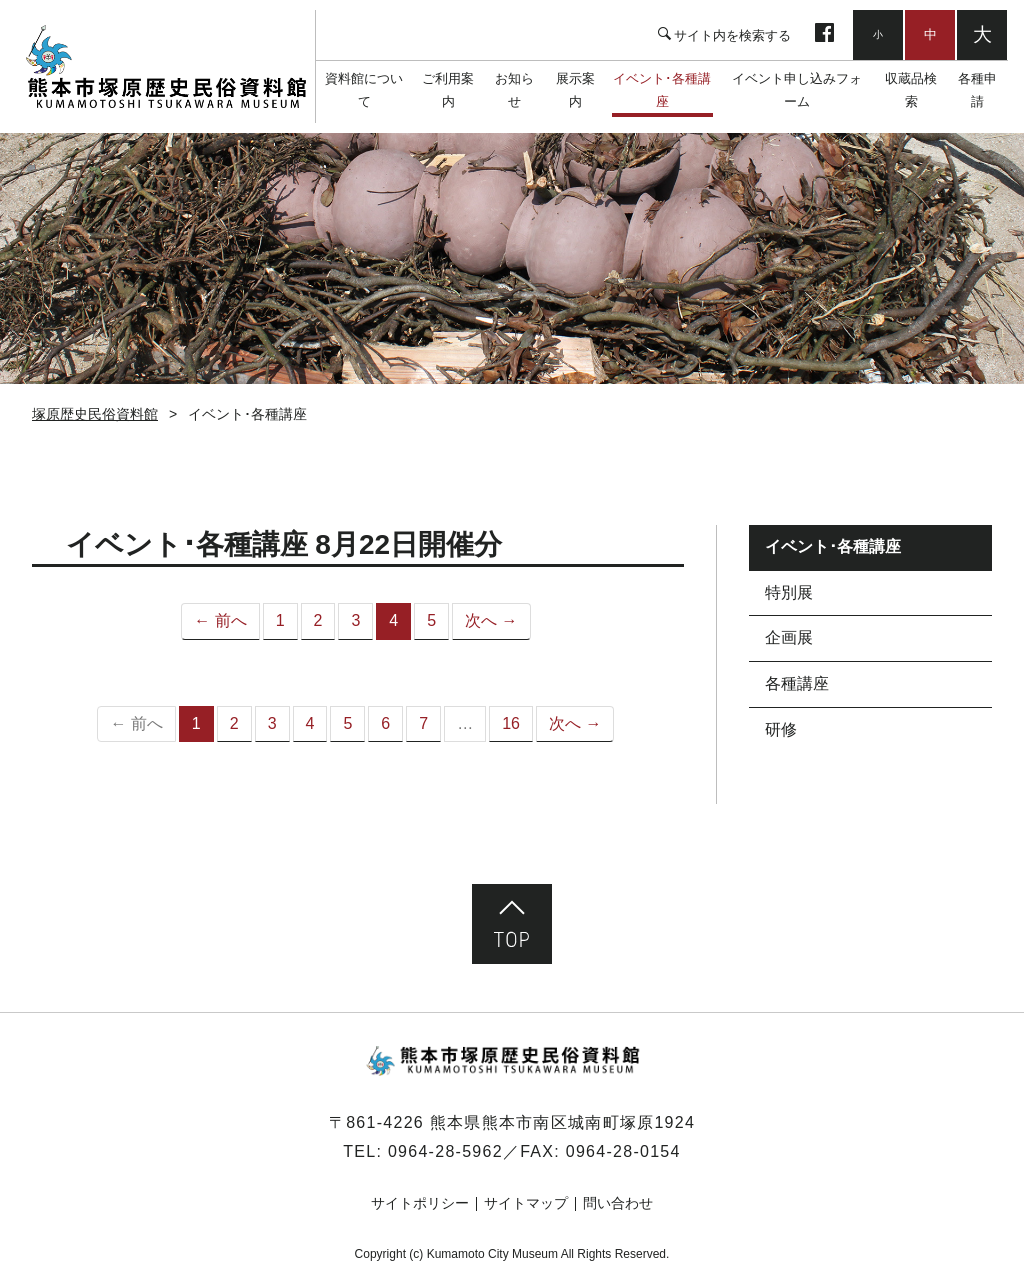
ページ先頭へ (512, 924)
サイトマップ (526, 1203)
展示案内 (575, 90)
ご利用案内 (448, 90)
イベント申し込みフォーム (797, 90)
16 (511, 723)
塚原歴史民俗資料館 (165, 67)
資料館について (364, 90)
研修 (781, 729)
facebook (824, 35)
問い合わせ (618, 1203)
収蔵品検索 (911, 90)
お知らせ (514, 90)
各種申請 (977, 90)
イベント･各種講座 (662, 90)
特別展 (789, 592)
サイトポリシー (420, 1203)
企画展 (789, 637)
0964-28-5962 (445, 1151)
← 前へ (220, 620)
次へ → (491, 620)
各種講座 (797, 683)
